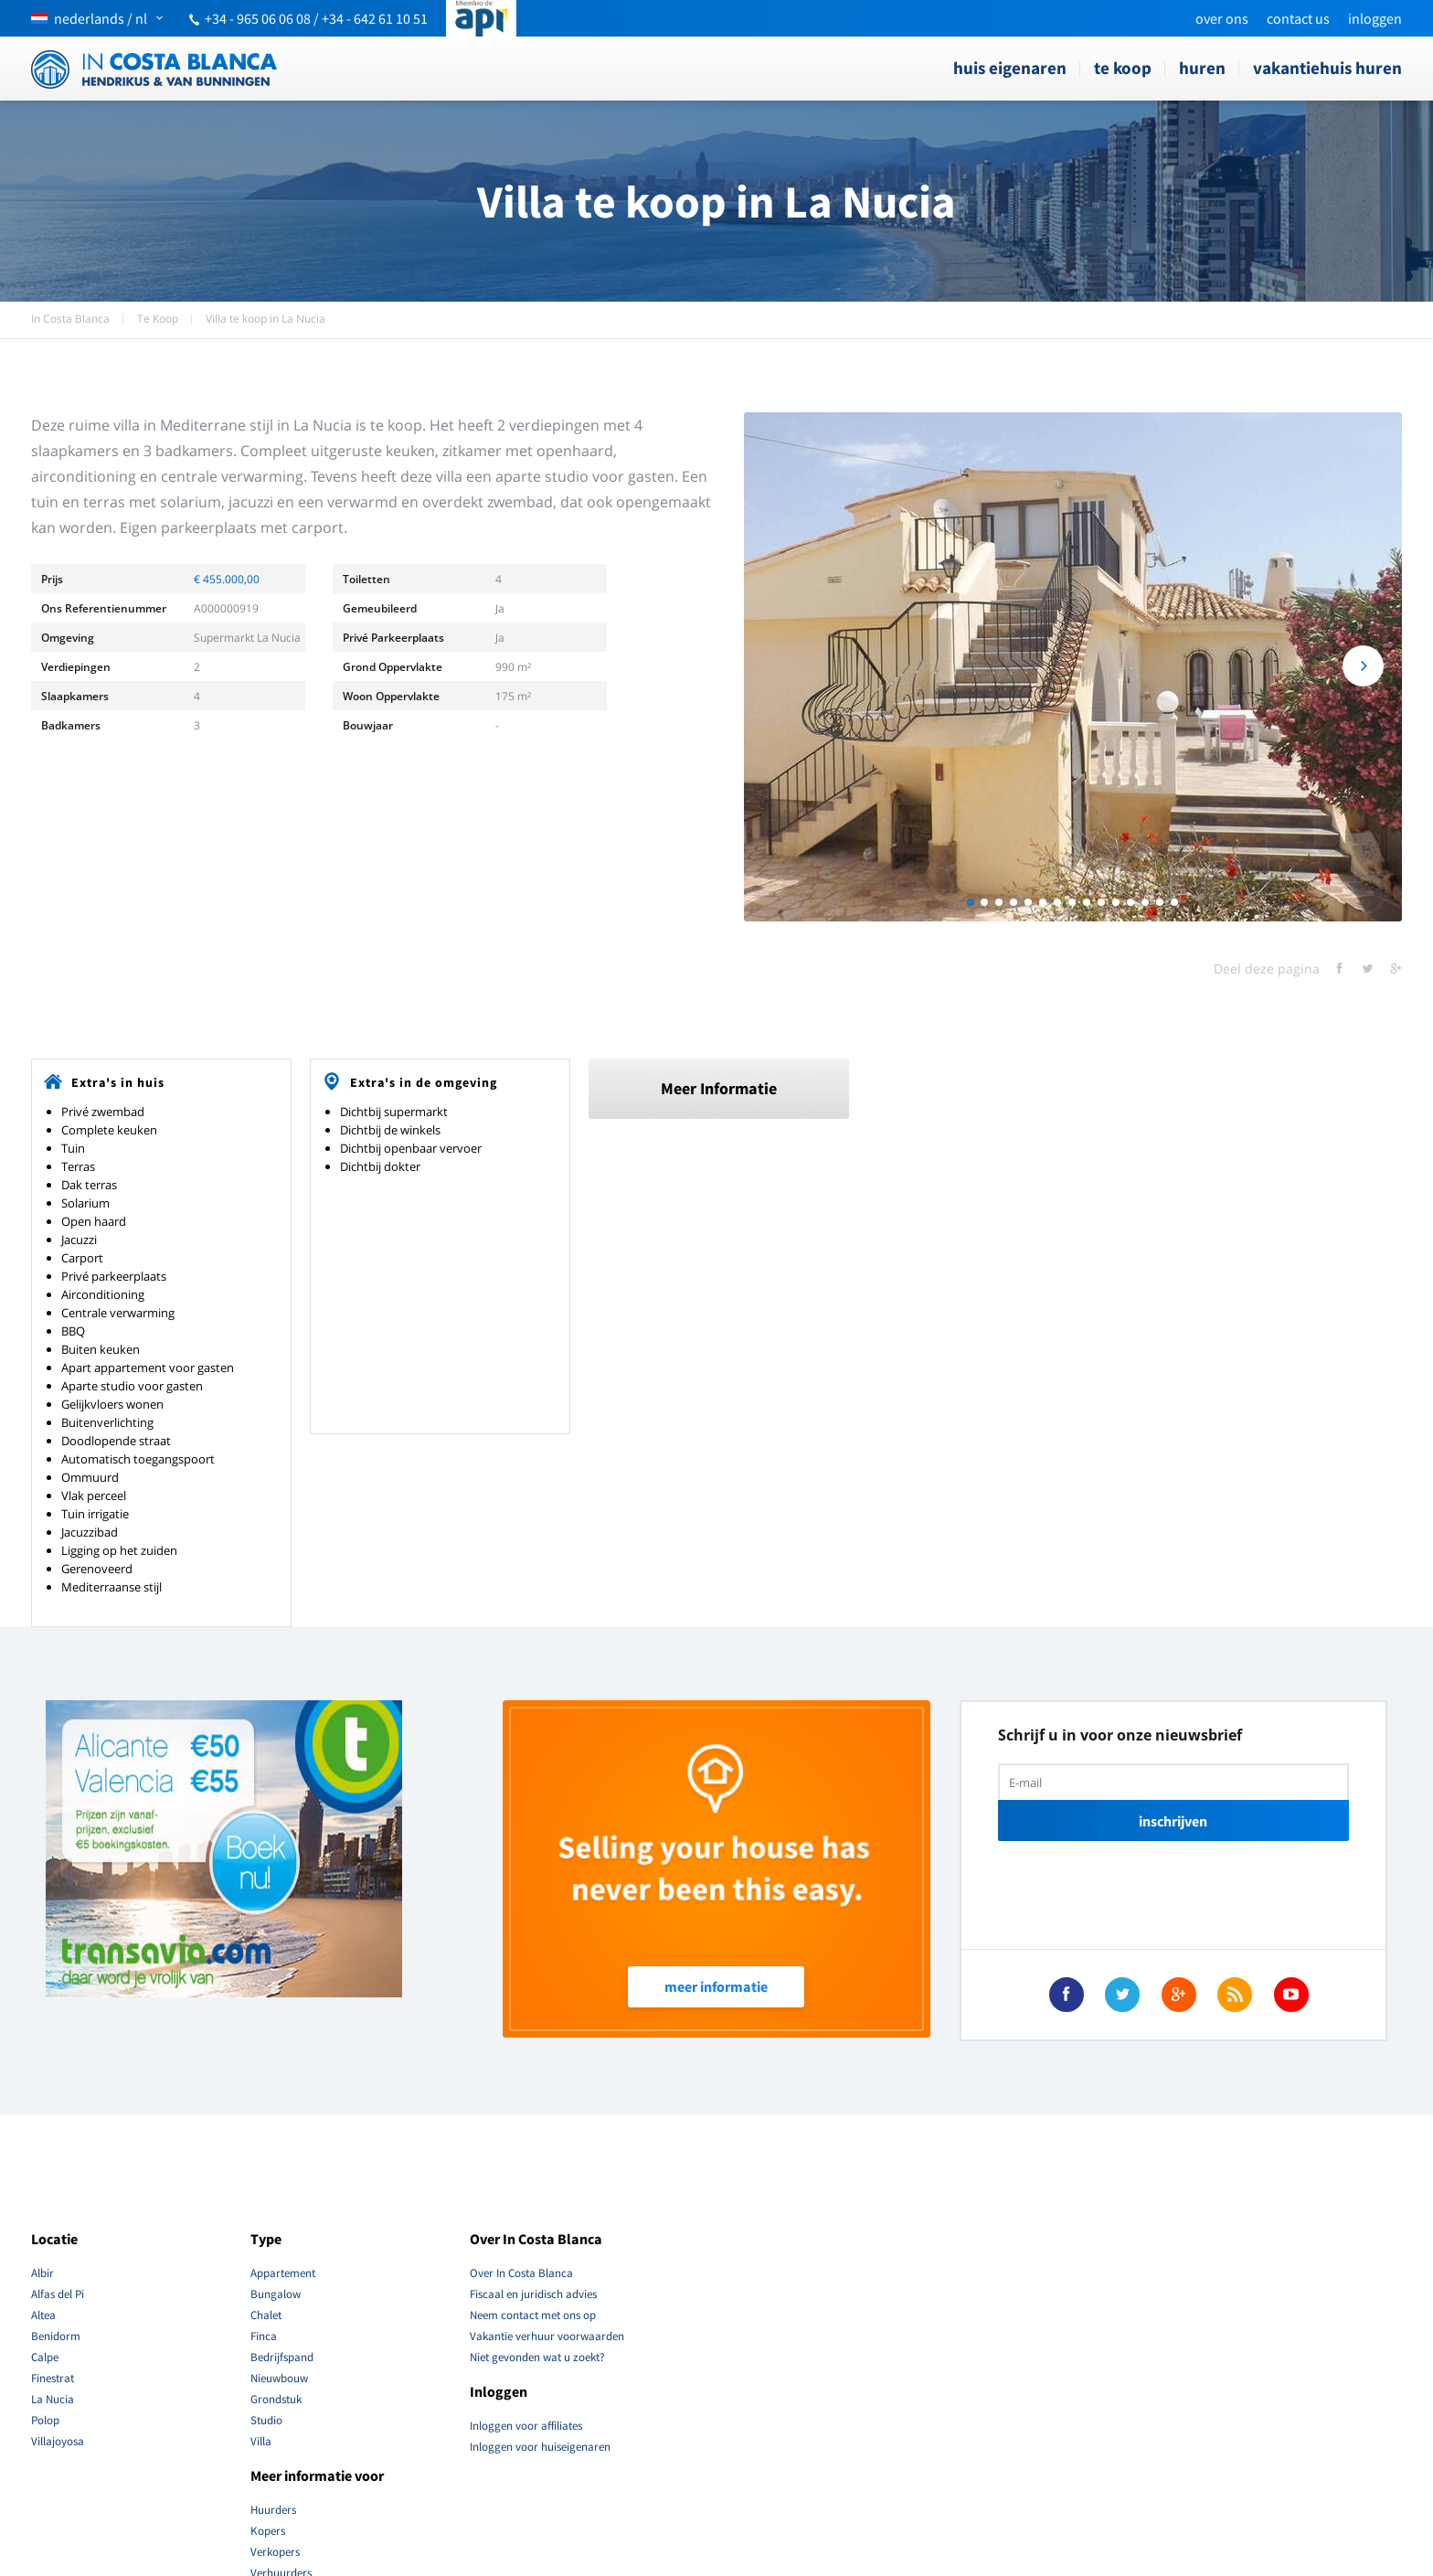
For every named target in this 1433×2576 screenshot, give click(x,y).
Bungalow (275, 2294)
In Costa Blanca (70, 318)
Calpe (44, 2357)
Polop (45, 2420)
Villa (260, 2441)
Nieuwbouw (279, 2378)
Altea (43, 2315)
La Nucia (52, 2399)
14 (1159, 902)
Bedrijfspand (281, 2357)
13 (1145, 902)
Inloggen (1375, 18)
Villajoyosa (57, 2441)
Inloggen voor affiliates (526, 2425)
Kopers (267, 2531)
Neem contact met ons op (533, 2315)
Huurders (273, 2509)
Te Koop (1123, 68)
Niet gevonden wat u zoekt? (537, 2357)
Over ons (1221, 18)
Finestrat (52, 2378)
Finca (263, 2336)
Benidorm (55, 2336)
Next (1363, 667)
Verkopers (275, 2552)
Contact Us (1298, 18)
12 (1130, 902)
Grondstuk (276, 2399)
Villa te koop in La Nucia (265, 318)
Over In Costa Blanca (521, 2273)
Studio (266, 2420)
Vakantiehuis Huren (1327, 68)
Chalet (265, 2315)
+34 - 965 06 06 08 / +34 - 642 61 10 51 (316, 18)
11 (1116, 902)
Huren (1202, 68)
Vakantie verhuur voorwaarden (547, 2336)
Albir (42, 2273)
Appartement (282, 2273)
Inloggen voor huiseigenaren (540, 2446)
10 (1101, 902)
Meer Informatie (719, 1088)
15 (1174, 902)
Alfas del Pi (57, 2294)
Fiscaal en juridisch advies (533, 2294)
